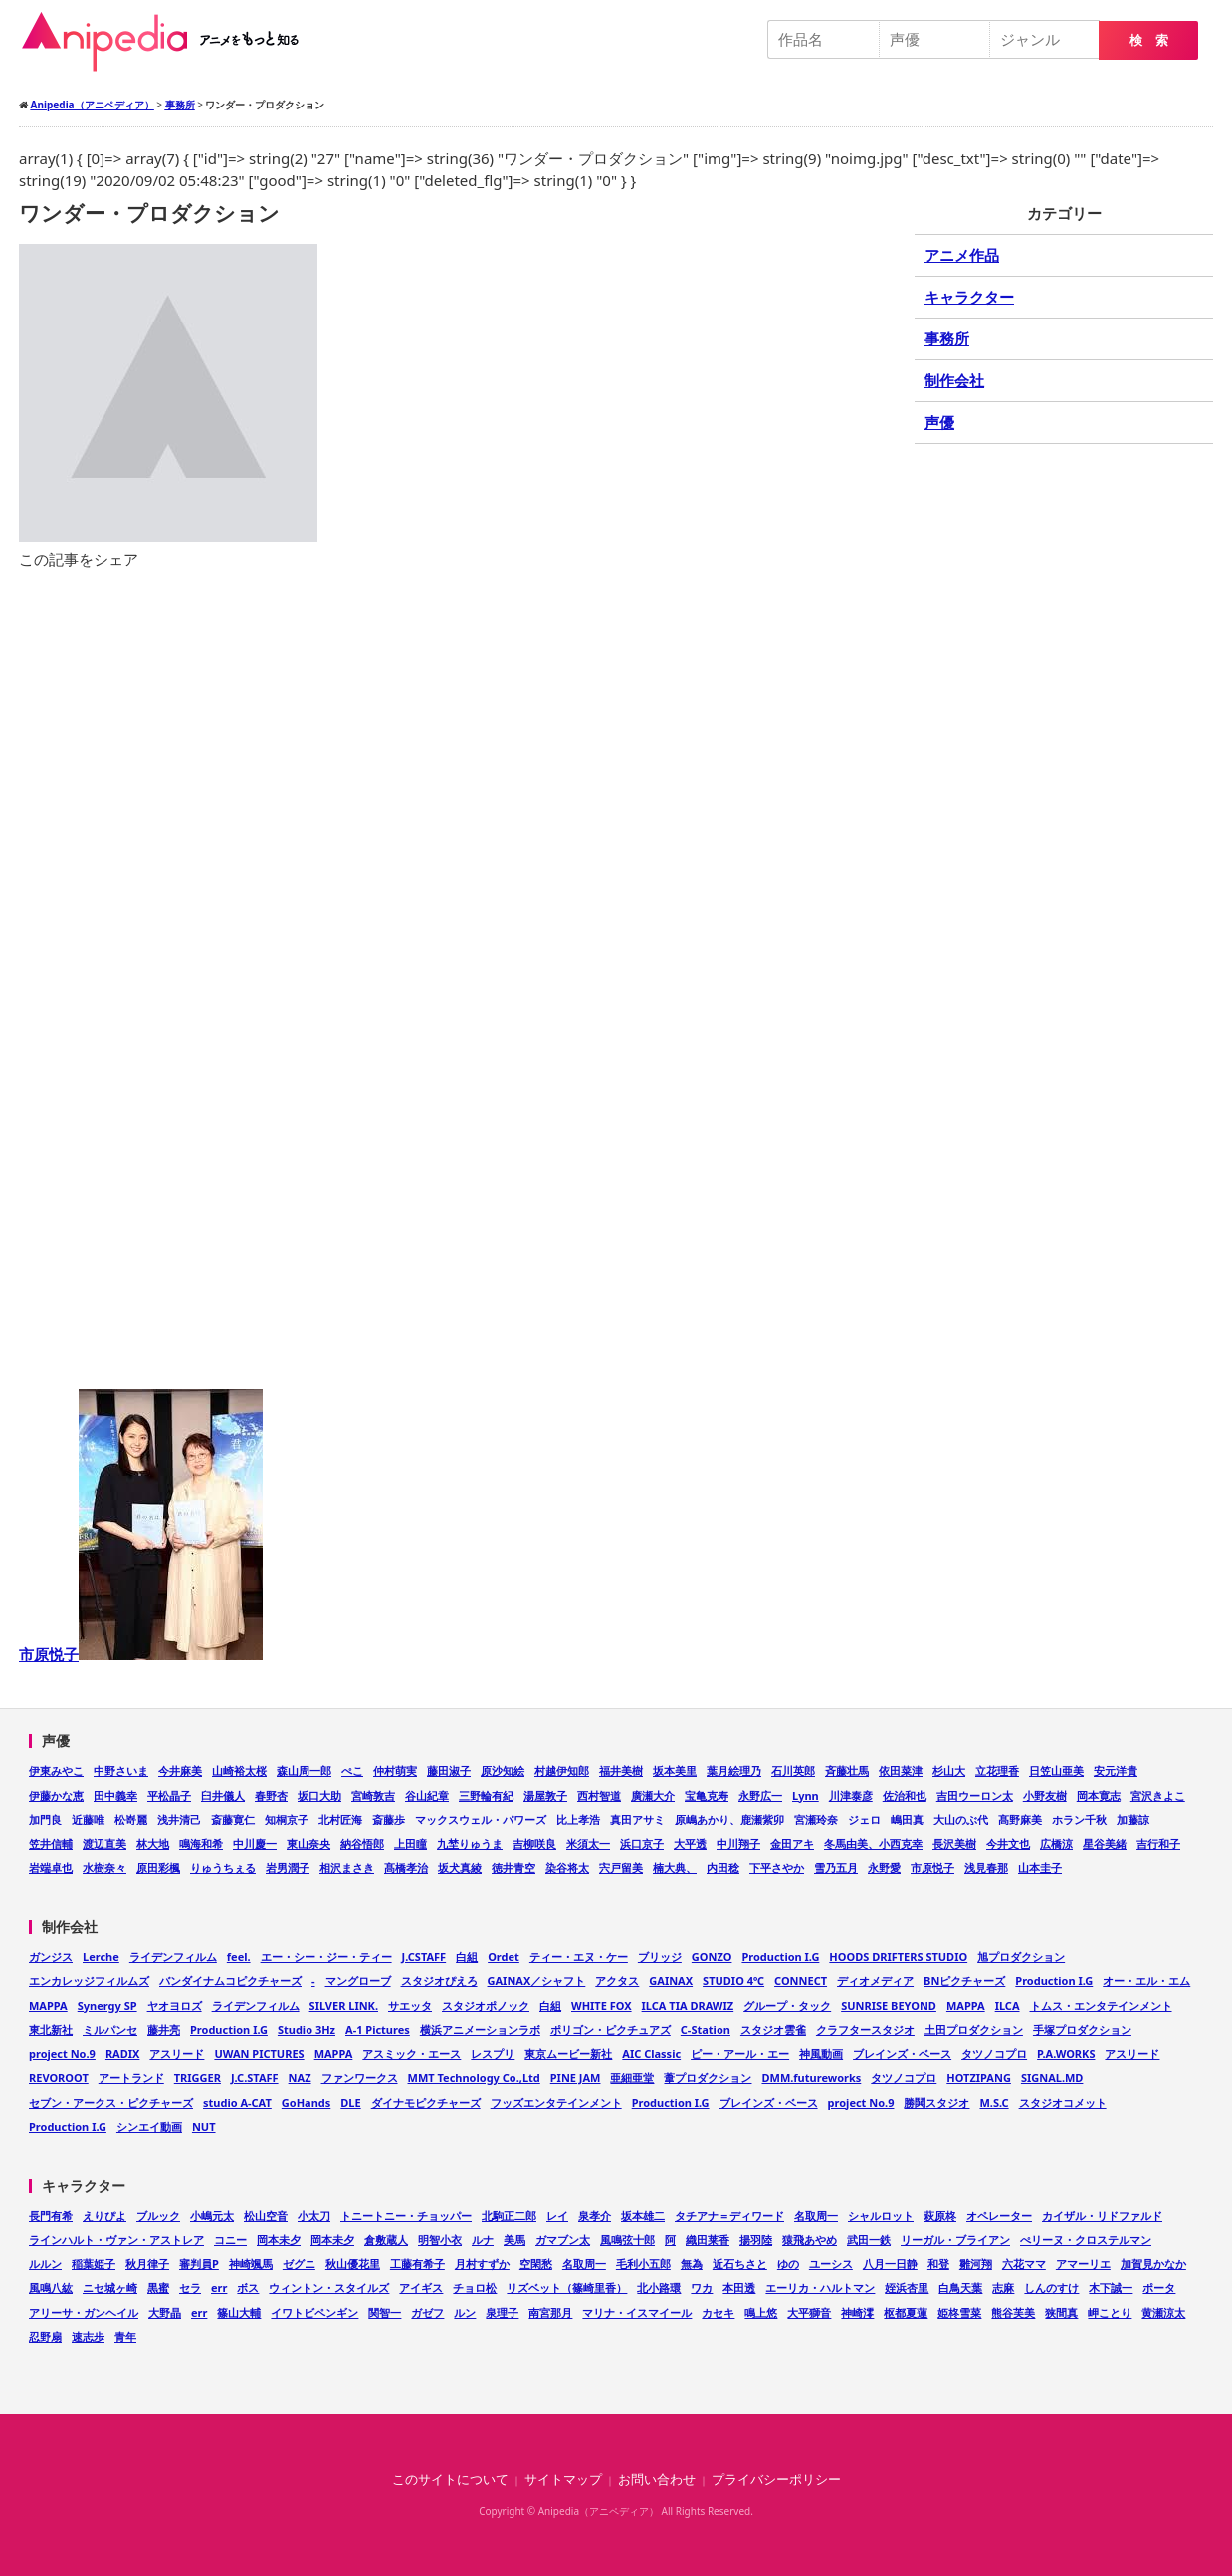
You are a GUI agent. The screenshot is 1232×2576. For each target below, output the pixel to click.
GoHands (306, 2102)
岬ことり (1109, 2312)
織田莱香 (707, 2239)
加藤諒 (1133, 1819)
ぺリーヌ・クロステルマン (1085, 2239)
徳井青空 (513, 1867)
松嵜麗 (130, 1819)
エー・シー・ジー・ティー (326, 1956)
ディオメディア (875, 1980)
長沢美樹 (954, 1843)
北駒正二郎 (509, 2215)
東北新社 (51, 2029)
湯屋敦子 (545, 1795)
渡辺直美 (104, 1843)
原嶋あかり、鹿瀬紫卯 (729, 1819)
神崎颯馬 (251, 2263)
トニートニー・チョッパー (406, 2215)
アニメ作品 (961, 255)
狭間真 (1061, 2312)
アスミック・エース (411, 2053)
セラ (190, 2287)
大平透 (690, 1843)
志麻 (1003, 2287)
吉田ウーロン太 (974, 1795)
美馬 (514, 2239)
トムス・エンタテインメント (1101, 2005)
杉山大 (948, 1770)
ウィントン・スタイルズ (329, 2287)
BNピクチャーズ (964, 1980)
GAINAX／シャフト (537, 1980)
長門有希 (51, 2215)
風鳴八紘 (51, 2287)
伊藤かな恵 (56, 1795)
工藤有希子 (417, 2263)
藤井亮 (163, 2029)
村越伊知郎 (561, 1770)
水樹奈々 (104, 1867)
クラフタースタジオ (865, 2029)
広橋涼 (1056, 1843)
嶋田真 (907, 1819)
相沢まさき (346, 1867)
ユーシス (831, 2263)
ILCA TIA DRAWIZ (688, 2005)
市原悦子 (141, 1654)
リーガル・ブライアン (955, 2239)
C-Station (705, 2029)
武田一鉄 (869, 2239)
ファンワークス (359, 2077)
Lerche (101, 1956)
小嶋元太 (212, 2215)
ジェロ (864, 1819)
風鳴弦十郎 (627, 2239)
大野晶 (164, 2312)
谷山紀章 (427, 1795)
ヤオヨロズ (174, 2005)
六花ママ (1024, 2263)
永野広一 (760, 1795)
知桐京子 (286, 1819)
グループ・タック (787, 2005)
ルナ (483, 2239)
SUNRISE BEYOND (888, 2005)
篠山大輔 (239, 2312)
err (219, 2287)
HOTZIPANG (978, 2077)
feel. (239, 1956)
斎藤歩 (388, 1819)
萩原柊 (940, 2215)
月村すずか (482, 2263)
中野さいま (121, 1770)
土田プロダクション (973, 2029)
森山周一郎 (304, 1770)
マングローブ (358, 1980)
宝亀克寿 (706, 1795)
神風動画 (821, 2053)
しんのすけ (1051, 2287)
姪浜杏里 (906, 2287)
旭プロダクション (1021, 1956)
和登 (938, 2263)
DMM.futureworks (811, 2077)
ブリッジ (660, 1956)
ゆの (788, 2263)
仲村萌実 (395, 1770)
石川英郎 (793, 1770)
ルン (465, 2312)
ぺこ (352, 1770)
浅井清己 (179, 1819)
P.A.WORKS (1066, 2053)
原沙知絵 (502, 1770)
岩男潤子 (287, 1867)
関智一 (384, 2312)
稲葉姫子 (93, 2263)
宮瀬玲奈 (816, 1819)
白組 (467, 1956)
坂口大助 (319, 1795)
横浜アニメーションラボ (480, 2029)
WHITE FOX (601, 2005)
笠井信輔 (51, 1843)
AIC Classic (651, 2053)
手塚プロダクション (1082, 2029)
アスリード (176, 2053)
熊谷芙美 (1013, 2312)
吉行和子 (1158, 1843)
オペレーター (999, 2215)
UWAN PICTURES (259, 2053)
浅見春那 (986, 1867)
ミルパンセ (110, 2029)
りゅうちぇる (223, 1867)
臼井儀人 (223, 1795)
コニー (230, 2239)
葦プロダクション (707, 2077)
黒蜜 (158, 2287)
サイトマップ (563, 2479)
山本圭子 (1040, 1867)
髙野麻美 (1020, 1819)
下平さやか (776, 1867)
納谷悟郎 (362, 1843)
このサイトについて (450, 2479)
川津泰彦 (851, 1795)
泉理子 (502, 2312)
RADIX (122, 2053)
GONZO (712, 1956)
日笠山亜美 (1056, 1770)
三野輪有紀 (486, 1795)
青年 (125, 2336)
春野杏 (271, 1795)
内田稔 (723, 1867)
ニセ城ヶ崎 (110, 2287)
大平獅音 (809, 2312)
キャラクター (969, 297)
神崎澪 (857, 2312)
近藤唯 (88, 1819)
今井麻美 (180, 1770)
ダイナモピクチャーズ (426, 2102)
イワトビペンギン (314, 2312)
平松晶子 (169, 1795)
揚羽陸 (755, 2239)
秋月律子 (147, 2263)
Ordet (503, 1956)
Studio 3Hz (306, 2029)
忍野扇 (45, 2336)
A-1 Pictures (377, 2029)
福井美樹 (621, 1770)
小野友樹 (1045, 1795)
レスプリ (492, 2053)
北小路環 (659, 2287)
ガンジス (51, 1956)
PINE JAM (575, 2077)
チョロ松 (475, 2287)
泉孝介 (594, 2215)
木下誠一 (1110, 2287)
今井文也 (1008, 1843)
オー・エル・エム (1146, 1980)
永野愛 (884, 1867)
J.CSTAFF (424, 1956)
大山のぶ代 (960, 1819)
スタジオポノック (485, 2005)
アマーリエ (1083, 2263)
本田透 (738, 2287)
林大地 (152, 1843)
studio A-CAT (237, 2102)
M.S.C (993, 2102)
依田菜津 (901, 1770)
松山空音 (266, 2215)
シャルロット (881, 2215)
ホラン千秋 (1079, 1819)
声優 (939, 422)
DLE (350, 2102)
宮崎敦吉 (373, 1795)
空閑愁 (535, 2263)
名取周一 (816, 2215)
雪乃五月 (836, 1867)
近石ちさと (740, 2263)
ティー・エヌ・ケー (578, 1956)
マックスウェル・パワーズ (480, 1819)
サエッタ (410, 2005)
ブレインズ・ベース (902, 2053)
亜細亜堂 (632, 2077)
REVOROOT (59, 2077)
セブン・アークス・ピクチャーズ (111, 2102)
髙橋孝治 (406, 1867)
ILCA (1007, 2005)
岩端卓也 (51, 1867)
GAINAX (671, 1980)
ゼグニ (299, 2263)
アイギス (421, 2287)
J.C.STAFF (255, 2077)
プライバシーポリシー (776, 2479)
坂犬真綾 (460, 1867)
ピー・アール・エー (740, 2053)
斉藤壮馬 (847, 1770)
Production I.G (780, 1956)
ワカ (702, 2287)
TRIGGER (197, 2077)
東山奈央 (308, 1843)
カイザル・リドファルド (1102, 2215)
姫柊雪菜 (959, 2312)
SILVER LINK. (343, 2005)
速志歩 (88, 2336)
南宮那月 (550, 2312)
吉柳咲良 (534, 1843)
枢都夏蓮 (905, 2312)
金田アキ (792, 1843)
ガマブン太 (562, 2239)
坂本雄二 (643, 2215)
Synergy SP (107, 2005)
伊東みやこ (56, 1770)
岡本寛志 (1099, 1795)
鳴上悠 (760, 2312)
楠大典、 (675, 1867)
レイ (557, 2215)
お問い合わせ (657, 2479)
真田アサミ (637, 1819)
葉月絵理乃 (734, 1770)
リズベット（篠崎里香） (567, 2287)
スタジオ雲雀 (773, 2029)
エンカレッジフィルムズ (89, 1980)
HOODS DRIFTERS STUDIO (898, 1956)
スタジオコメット (1063, 2102)
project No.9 (62, 2053)
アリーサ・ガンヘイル (83, 2312)
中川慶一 (255, 1843)
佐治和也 (904, 1795)
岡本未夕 (279, 2239)
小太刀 (314, 2215)
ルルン (45, 2263)
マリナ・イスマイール (637, 2312)
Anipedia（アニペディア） (168, 42)
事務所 (946, 338)
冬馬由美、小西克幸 (873, 1843)
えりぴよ (104, 2215)
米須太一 (588, 1843)
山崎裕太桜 (239, 1770)
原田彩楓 (158, 1867)
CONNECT (800, 1980)
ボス (248, 2287)
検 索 (1148, 40)
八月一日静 (890, 2263)
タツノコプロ (994, 2053)
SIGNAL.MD (1052, 2077)
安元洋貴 (1115, 1770)
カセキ (718, 2312)
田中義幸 (115, 1795)
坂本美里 (675, 1770)
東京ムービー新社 (568, 2053)
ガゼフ (427, 2312)
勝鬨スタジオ (936, 2102)
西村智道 (599, 1795)
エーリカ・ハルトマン (820, 2287)
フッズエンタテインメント (556, 2102)
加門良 (45, 1819)
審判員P (199, 2263)
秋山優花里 (352, 2263)
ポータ (1158, 2287)
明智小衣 (440, 2239)
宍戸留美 (621, 1867)
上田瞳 (410, 1843)
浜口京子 (642, 1843)
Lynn (805, 1795)
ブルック (158, 2215)
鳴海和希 (201, 1843)
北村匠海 (340, 1819)
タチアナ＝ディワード (729, 2215)
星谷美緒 (1105, 1843)
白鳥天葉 (960, 2287)
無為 (692, 2263)
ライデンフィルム (173, 1956)
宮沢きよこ (1157, 1795)
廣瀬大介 (653, 1795)
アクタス (617, 1980)
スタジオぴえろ (439, 1980)
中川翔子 (738, 1843)
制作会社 (954, 380)
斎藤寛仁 (233, 1819)
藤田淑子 (449, 1770)
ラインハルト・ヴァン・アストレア (116, 2239)
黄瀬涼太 (1163, 2312)
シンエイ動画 (149, 2126)
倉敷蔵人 (386, 2239)
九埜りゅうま (470, 1843)
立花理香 (997, 1770)
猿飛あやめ (809, 2239)
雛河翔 (975, 2263)
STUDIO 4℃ (733, 1980)
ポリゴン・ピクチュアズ (610, 2029)
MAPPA (48, 2005)
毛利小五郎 (643, 2263)
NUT (204, 2126)
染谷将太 (567, 1867)
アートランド (131, 2077)
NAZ (300, 2077)
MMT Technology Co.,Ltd (474, 2077)
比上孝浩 (578, 1819)
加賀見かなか (1153, 2263)
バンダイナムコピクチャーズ (230, 1980)
